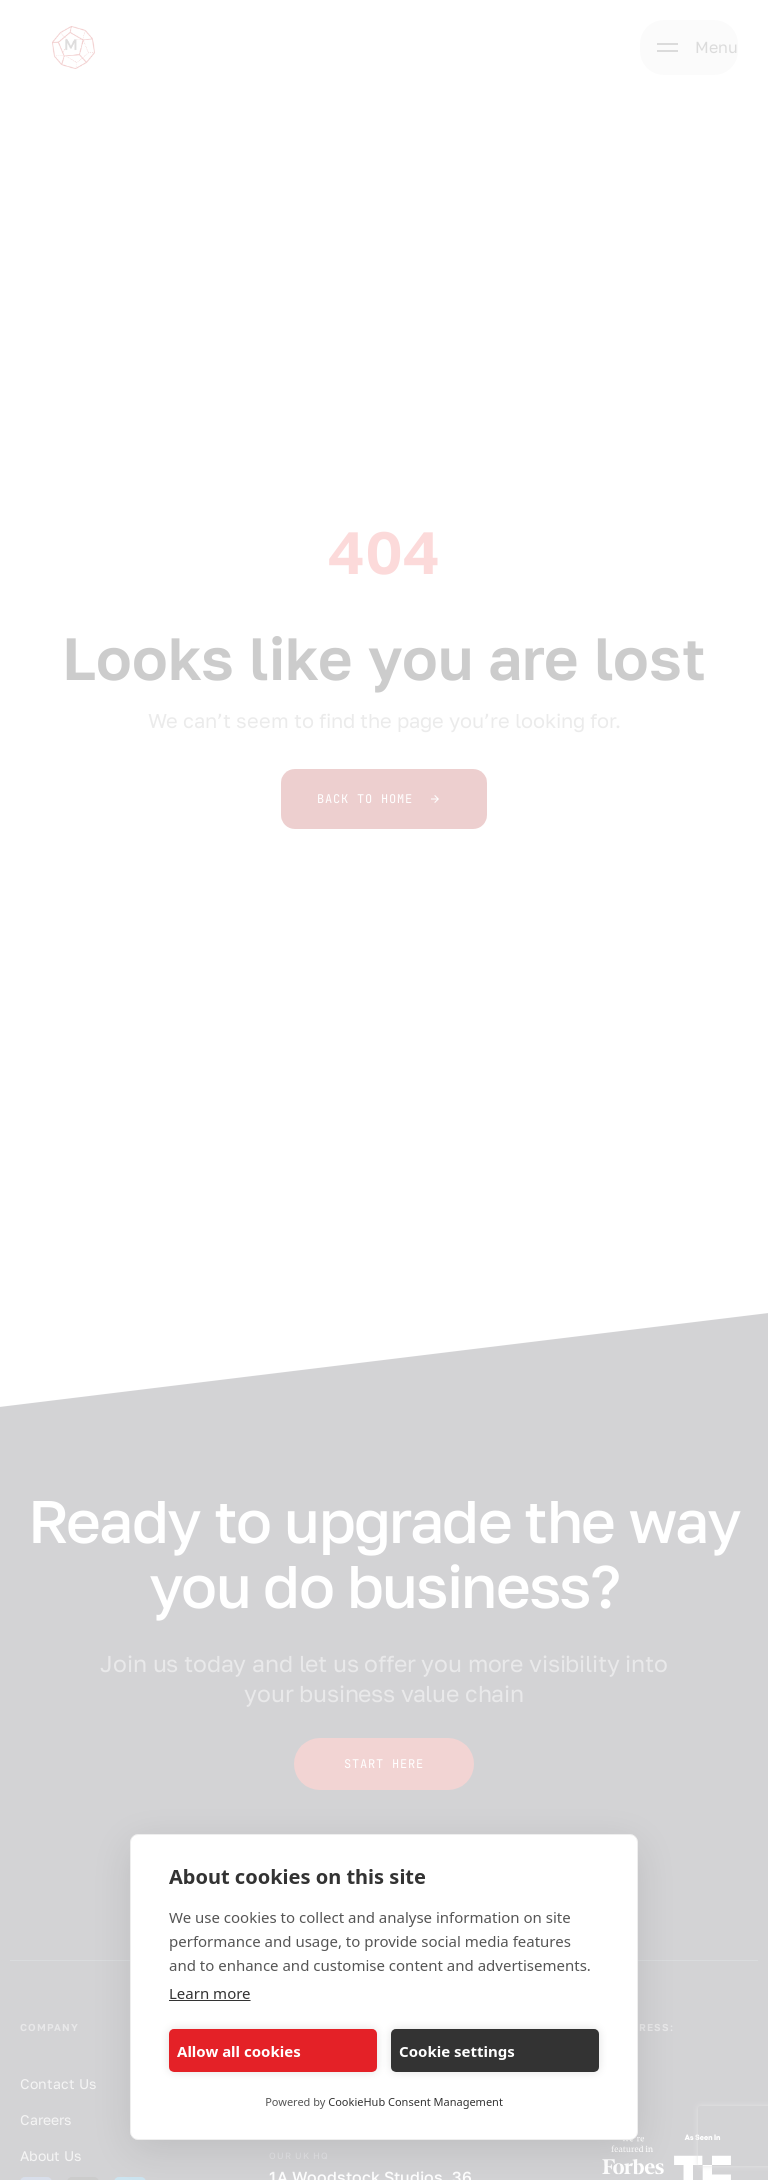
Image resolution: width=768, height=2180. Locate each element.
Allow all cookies (239, 2051)
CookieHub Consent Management (415, 2101)
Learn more (210, 1993)
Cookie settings (457, 2051)
